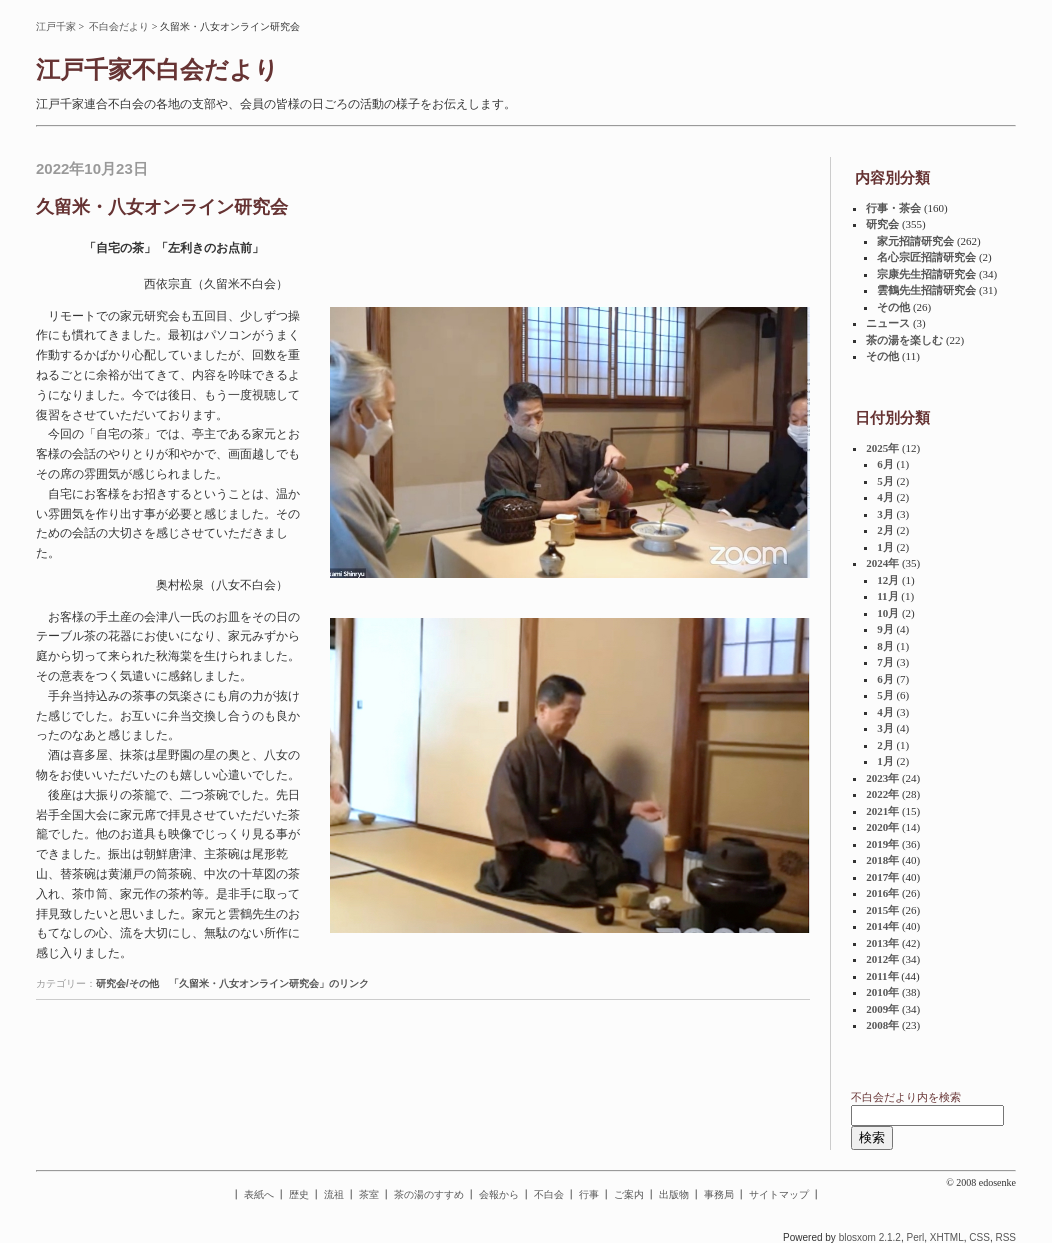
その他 (893, 307)
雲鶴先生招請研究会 (926, 290)
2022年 (882, 794)
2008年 (882, 1025)
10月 (888, 613)
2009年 (882, 1009)
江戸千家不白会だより (157, 70)
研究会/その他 (127, 983)
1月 (885, 547)
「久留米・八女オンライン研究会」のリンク (269, 983)
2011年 (882, 976)
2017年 (882, 877)
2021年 (882, 811)
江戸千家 (56, 26)
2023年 (882, 778)
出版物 (674, 1194)
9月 (885, 629)
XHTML (947, 1237)
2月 (885, 530)
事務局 (719, 1194)
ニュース (888, 323)
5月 (885, 481)
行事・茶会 (893, 208)
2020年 (882, 827)
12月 (888, 580)
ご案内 (629, 1194)
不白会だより (119, 26)
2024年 (882, 563)
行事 (589, 1194)
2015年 (882, 910)
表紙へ (259, 1194)
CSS (979, 1237)
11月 (887, 596)
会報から (499, 1194)
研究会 (882, 224)
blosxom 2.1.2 (870, 1237)
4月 (885, 497)
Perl (915, 1237)
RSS (1005, 1237)
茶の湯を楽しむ (904, 340)
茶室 (369, 1194)
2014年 (882, 926)
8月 (885, 646)
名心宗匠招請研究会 (926, 257)
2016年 (882, 893)
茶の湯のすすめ (429, 1194)
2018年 (882, 860)
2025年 (882, 448)
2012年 (882, 959)
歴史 (299, 1194)
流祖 (334, 1194)
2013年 (882, 943)
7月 (885, 662)
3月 (885, 514)
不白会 (549, 1194)
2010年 (882, 992)
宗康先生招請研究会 (926, 274)
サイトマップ (779, 1194)
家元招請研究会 (915, 241)
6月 (885, 464)
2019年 (882, 844)
